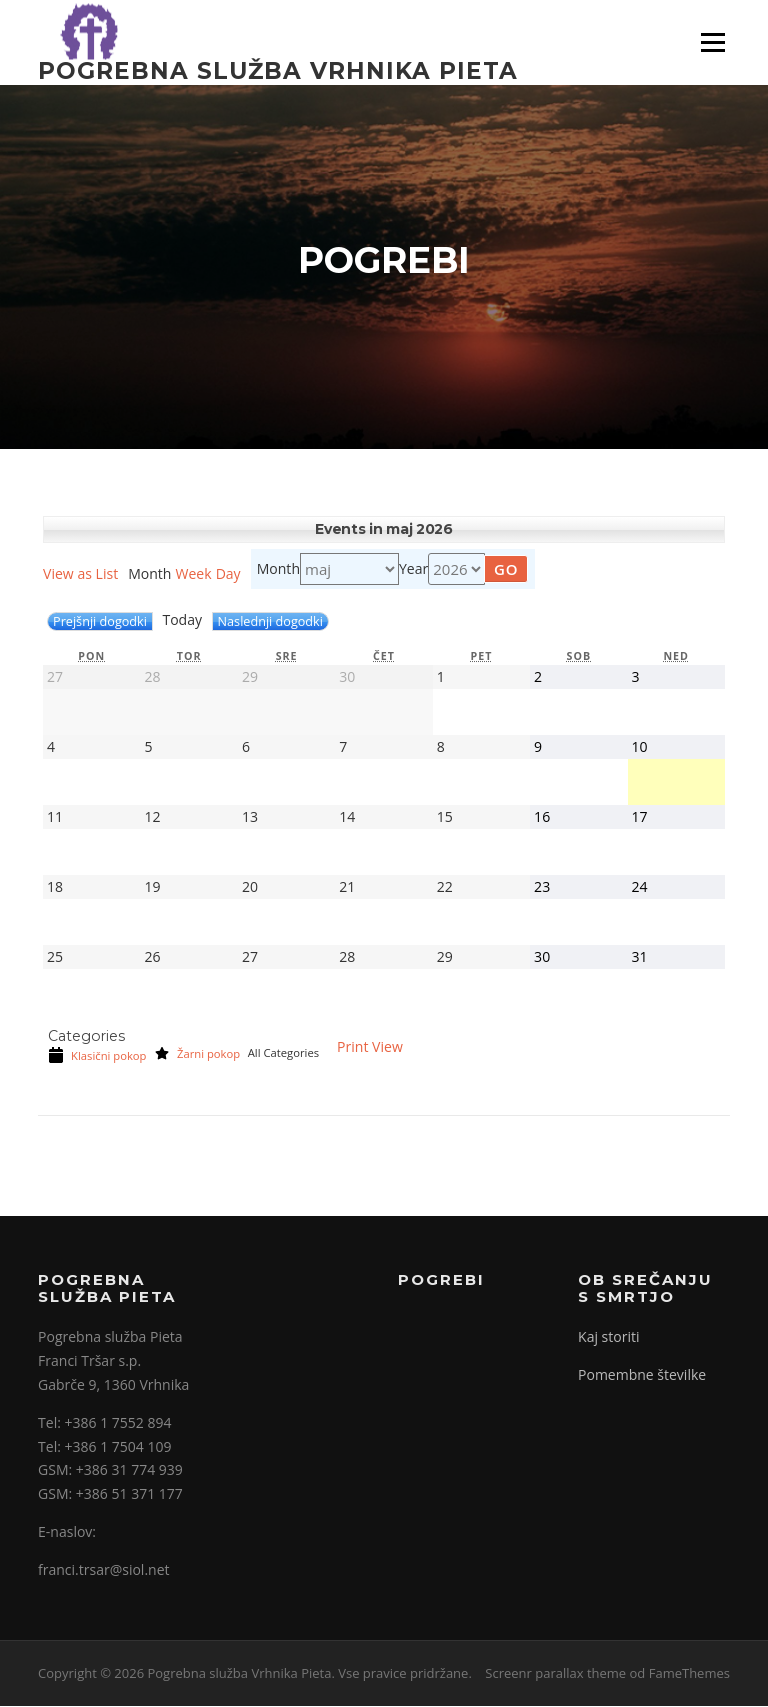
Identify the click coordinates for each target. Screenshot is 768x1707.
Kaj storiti (608, 1338)
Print (370, 1049)
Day (228, 575)
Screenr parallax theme (555, 1675)
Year (413, 570)
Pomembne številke (642, 1376)
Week (193, 575)
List (80, 575)
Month (278, 570)
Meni (711, 42)
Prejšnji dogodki (100, 623)
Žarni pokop (197, 1055)
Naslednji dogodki (270, 623)
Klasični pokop (97, 1057)
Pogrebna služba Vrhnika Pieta (278, 70)
